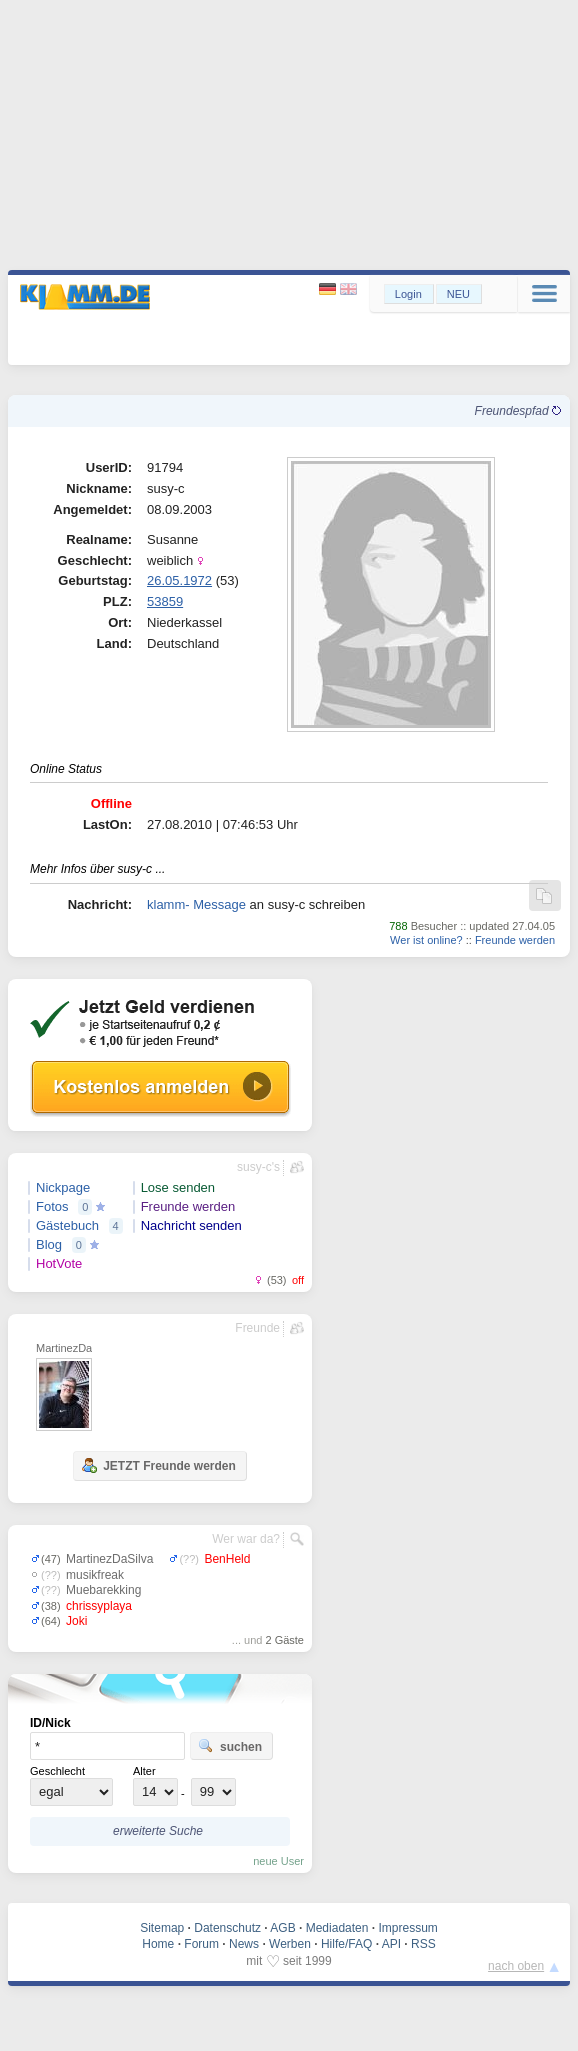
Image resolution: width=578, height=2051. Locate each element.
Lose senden (178, 1187)
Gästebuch (67, 1225)
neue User (278, 1861)
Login (408, 294)
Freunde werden (515, 940)
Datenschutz (227, 1928)
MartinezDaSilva (109, 1559)
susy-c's (258, 1167)
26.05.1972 (179, 580)
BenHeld (227, 1559)
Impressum (407, 1928)
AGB (282, 1928)
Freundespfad (518, 411)
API (391, 1944)
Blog (49, 1244)
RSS (423, 1944)
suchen (230, 1746)
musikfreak (95, 1575)
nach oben (516, 1966)
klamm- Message (196, 904)
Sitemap (162, 1928)
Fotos (52, 1206)
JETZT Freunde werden (158, 1465)
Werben (290, 1944)
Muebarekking (103, 1590)
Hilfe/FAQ (346, 1944)
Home (158, 1944)
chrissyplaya (99, 1606)
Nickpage (63, 1187)
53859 (165, 601)
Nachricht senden (191, 1225)
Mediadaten (337, 1928)
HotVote (59, 1263)
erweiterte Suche (158, 1831)
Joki (76, 1621)
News (244, 1944)
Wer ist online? (426, 940)
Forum (201, 1944)
